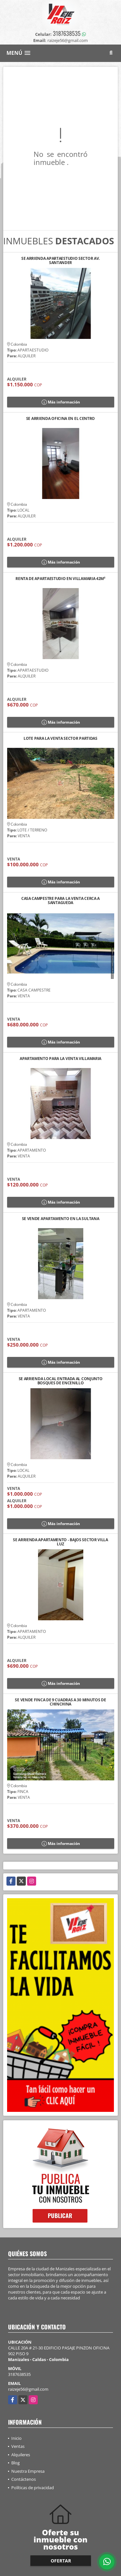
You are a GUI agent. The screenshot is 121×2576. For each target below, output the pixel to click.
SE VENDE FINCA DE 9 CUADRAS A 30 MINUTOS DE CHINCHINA (60, 1702)
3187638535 (67, 33)
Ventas (18, 2446)
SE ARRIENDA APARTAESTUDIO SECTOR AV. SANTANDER (60, 260)
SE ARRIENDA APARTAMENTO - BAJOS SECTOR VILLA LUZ (60, 1542)
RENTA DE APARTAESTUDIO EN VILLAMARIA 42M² (60, 578)
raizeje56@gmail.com (28, 2389)
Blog (15, 2463)
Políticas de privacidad (32, 2487)
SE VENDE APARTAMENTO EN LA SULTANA (60, 1219)
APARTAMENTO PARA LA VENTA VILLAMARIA (60, 1058)
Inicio (16, 2438)
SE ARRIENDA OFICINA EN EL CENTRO (60, 418)
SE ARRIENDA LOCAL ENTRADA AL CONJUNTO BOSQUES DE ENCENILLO (61, 1381)
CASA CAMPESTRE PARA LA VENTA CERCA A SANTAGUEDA (60, 900)
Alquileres (20, 2455)
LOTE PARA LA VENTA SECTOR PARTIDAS (60, 738)
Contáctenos (23, 2479)
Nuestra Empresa (28, 2471)
